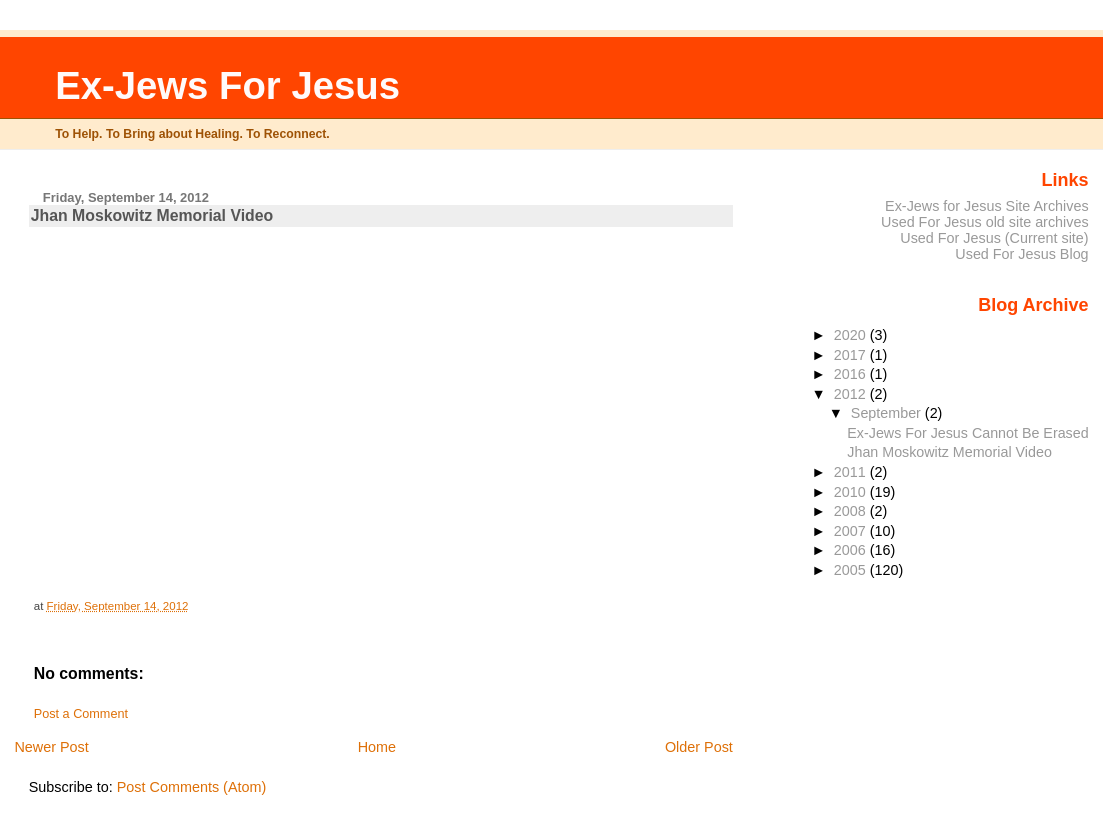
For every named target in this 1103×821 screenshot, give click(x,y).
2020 (852, 335)
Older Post (699, 747)
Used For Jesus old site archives (985, 222)
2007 (852, 531)
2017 (852, 355)
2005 (852, 570)
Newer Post (51, 747)
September (888, 413)
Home (377, 747)
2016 (852, 374)
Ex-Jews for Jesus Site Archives (987, 206)
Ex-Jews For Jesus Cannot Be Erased (967, 433)
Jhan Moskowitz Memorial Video (949, 452)
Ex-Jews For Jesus (227, 85)
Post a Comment (81, 714)
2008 (852, 511)
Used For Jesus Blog (1021, 254)
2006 (852, 550)
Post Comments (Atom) (192, 787)
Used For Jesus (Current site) (994, 238)
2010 (852, 492)
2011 (852, 472)
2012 (852, 394)
